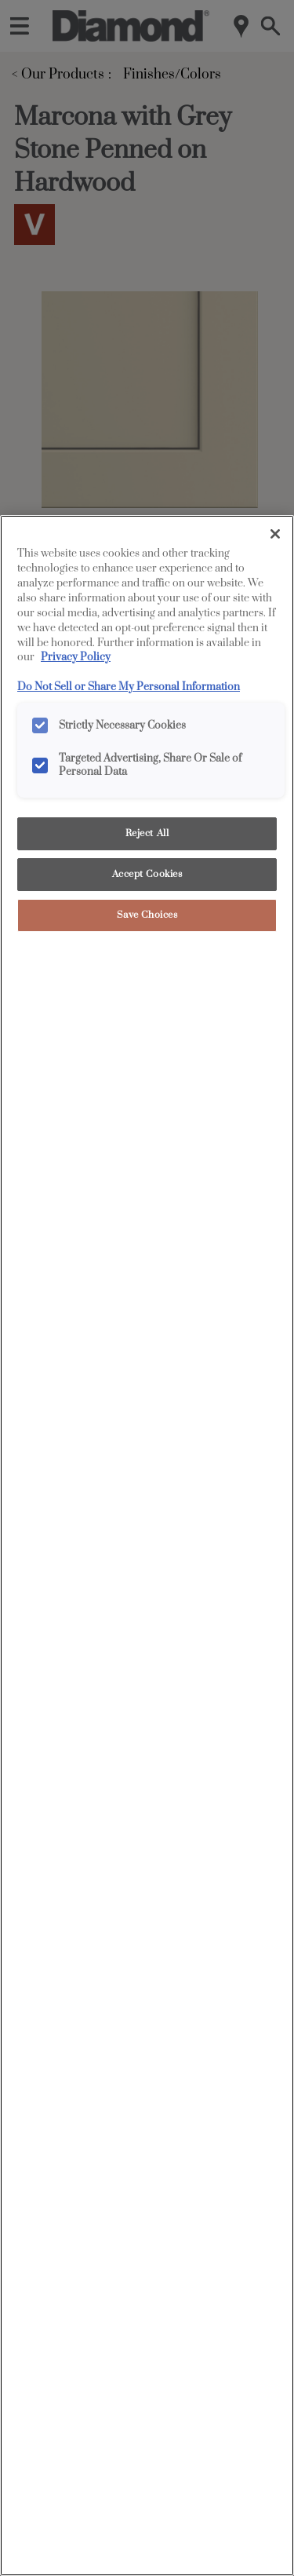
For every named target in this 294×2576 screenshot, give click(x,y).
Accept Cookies (147, 874)
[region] (147, 1545)
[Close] (275, 534)
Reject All (147, 833)
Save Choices (147, 915)
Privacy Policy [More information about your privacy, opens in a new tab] (76, 657)
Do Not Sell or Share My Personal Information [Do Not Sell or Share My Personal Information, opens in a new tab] (128, 687)
